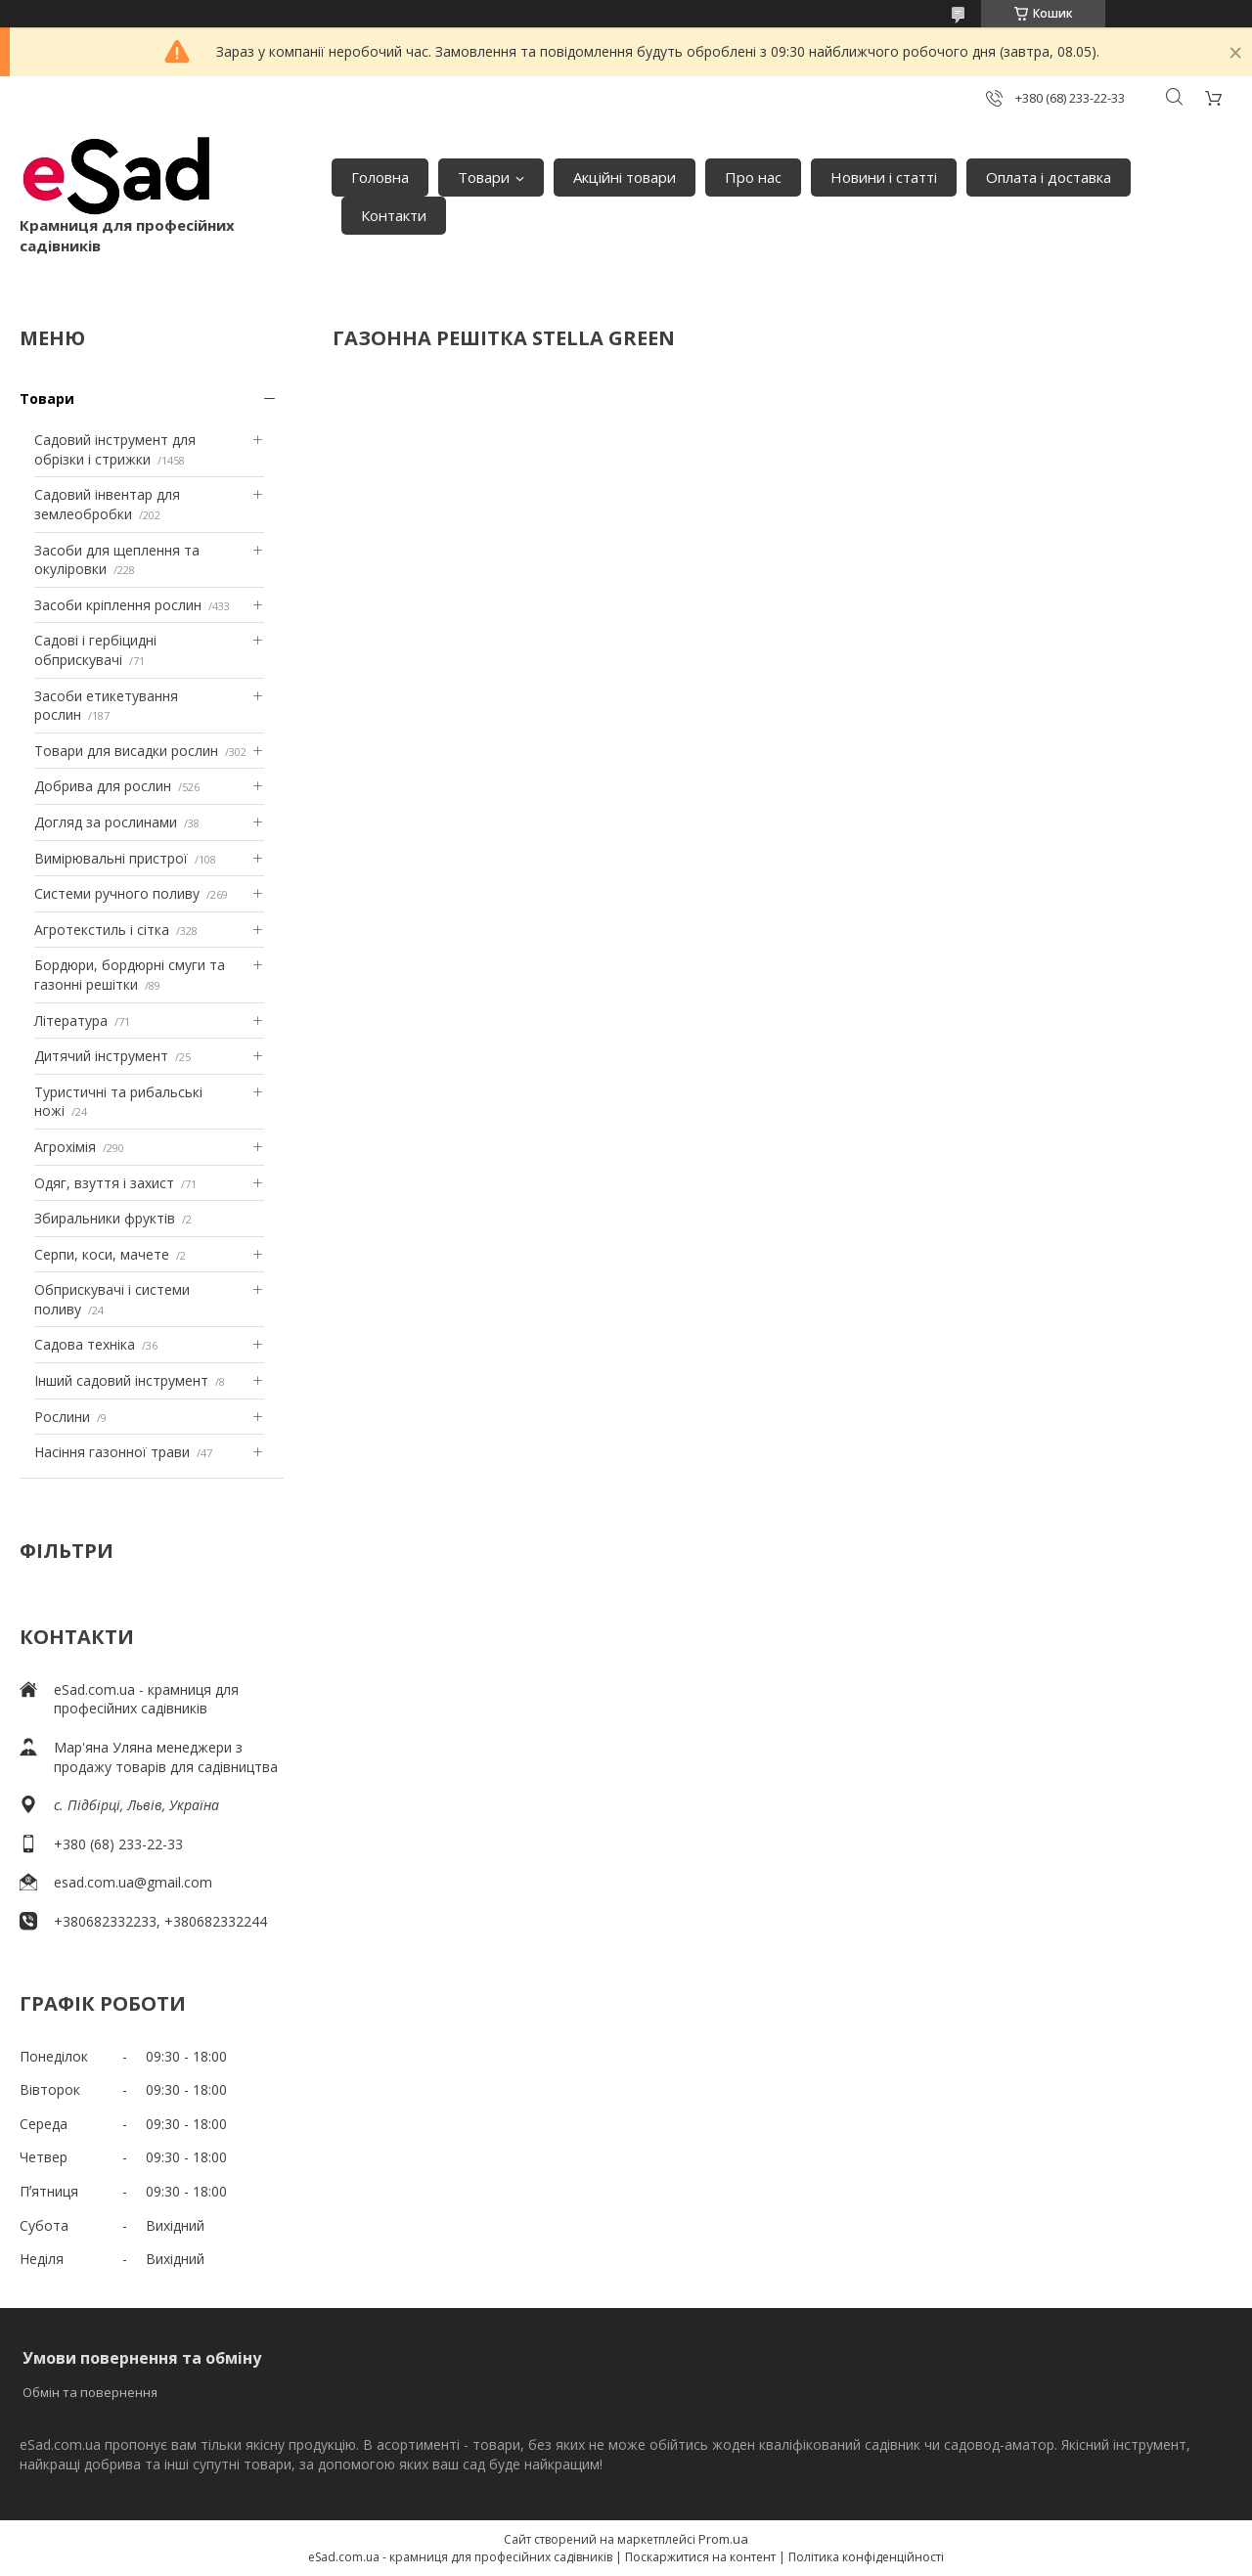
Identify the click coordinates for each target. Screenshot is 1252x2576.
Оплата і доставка (1048, 177)
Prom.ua (723, 2539)
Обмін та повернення (89, 2392)
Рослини (62, 1416)
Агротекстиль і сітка (101, 929)
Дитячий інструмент (101, 1055)
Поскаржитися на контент (700, 2557)
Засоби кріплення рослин (117, 605)
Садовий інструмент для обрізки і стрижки (115, 449)
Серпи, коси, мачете (101, 1254)
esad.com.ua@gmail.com (133, 1882)
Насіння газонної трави (112, 1452)
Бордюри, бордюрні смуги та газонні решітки (129, 974)
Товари (484, 177)
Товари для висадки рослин (126, 750)
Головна (380, 177)
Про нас (753, 177)
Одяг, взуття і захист (104, 1183)
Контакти (393, 215)
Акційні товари (624, 177)
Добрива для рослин (102, 786)
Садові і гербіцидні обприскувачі (95, 650)
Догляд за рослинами (105, 822)
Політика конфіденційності (866, 2557)
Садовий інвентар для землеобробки (107, 504)
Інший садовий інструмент (121, 1380)
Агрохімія (65, 1146)
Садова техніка (84, 1344)
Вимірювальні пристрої (111, 858)
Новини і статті (883, 177)
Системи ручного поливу (117, 893)
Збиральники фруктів (104, 1218)
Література (71, 1020)
